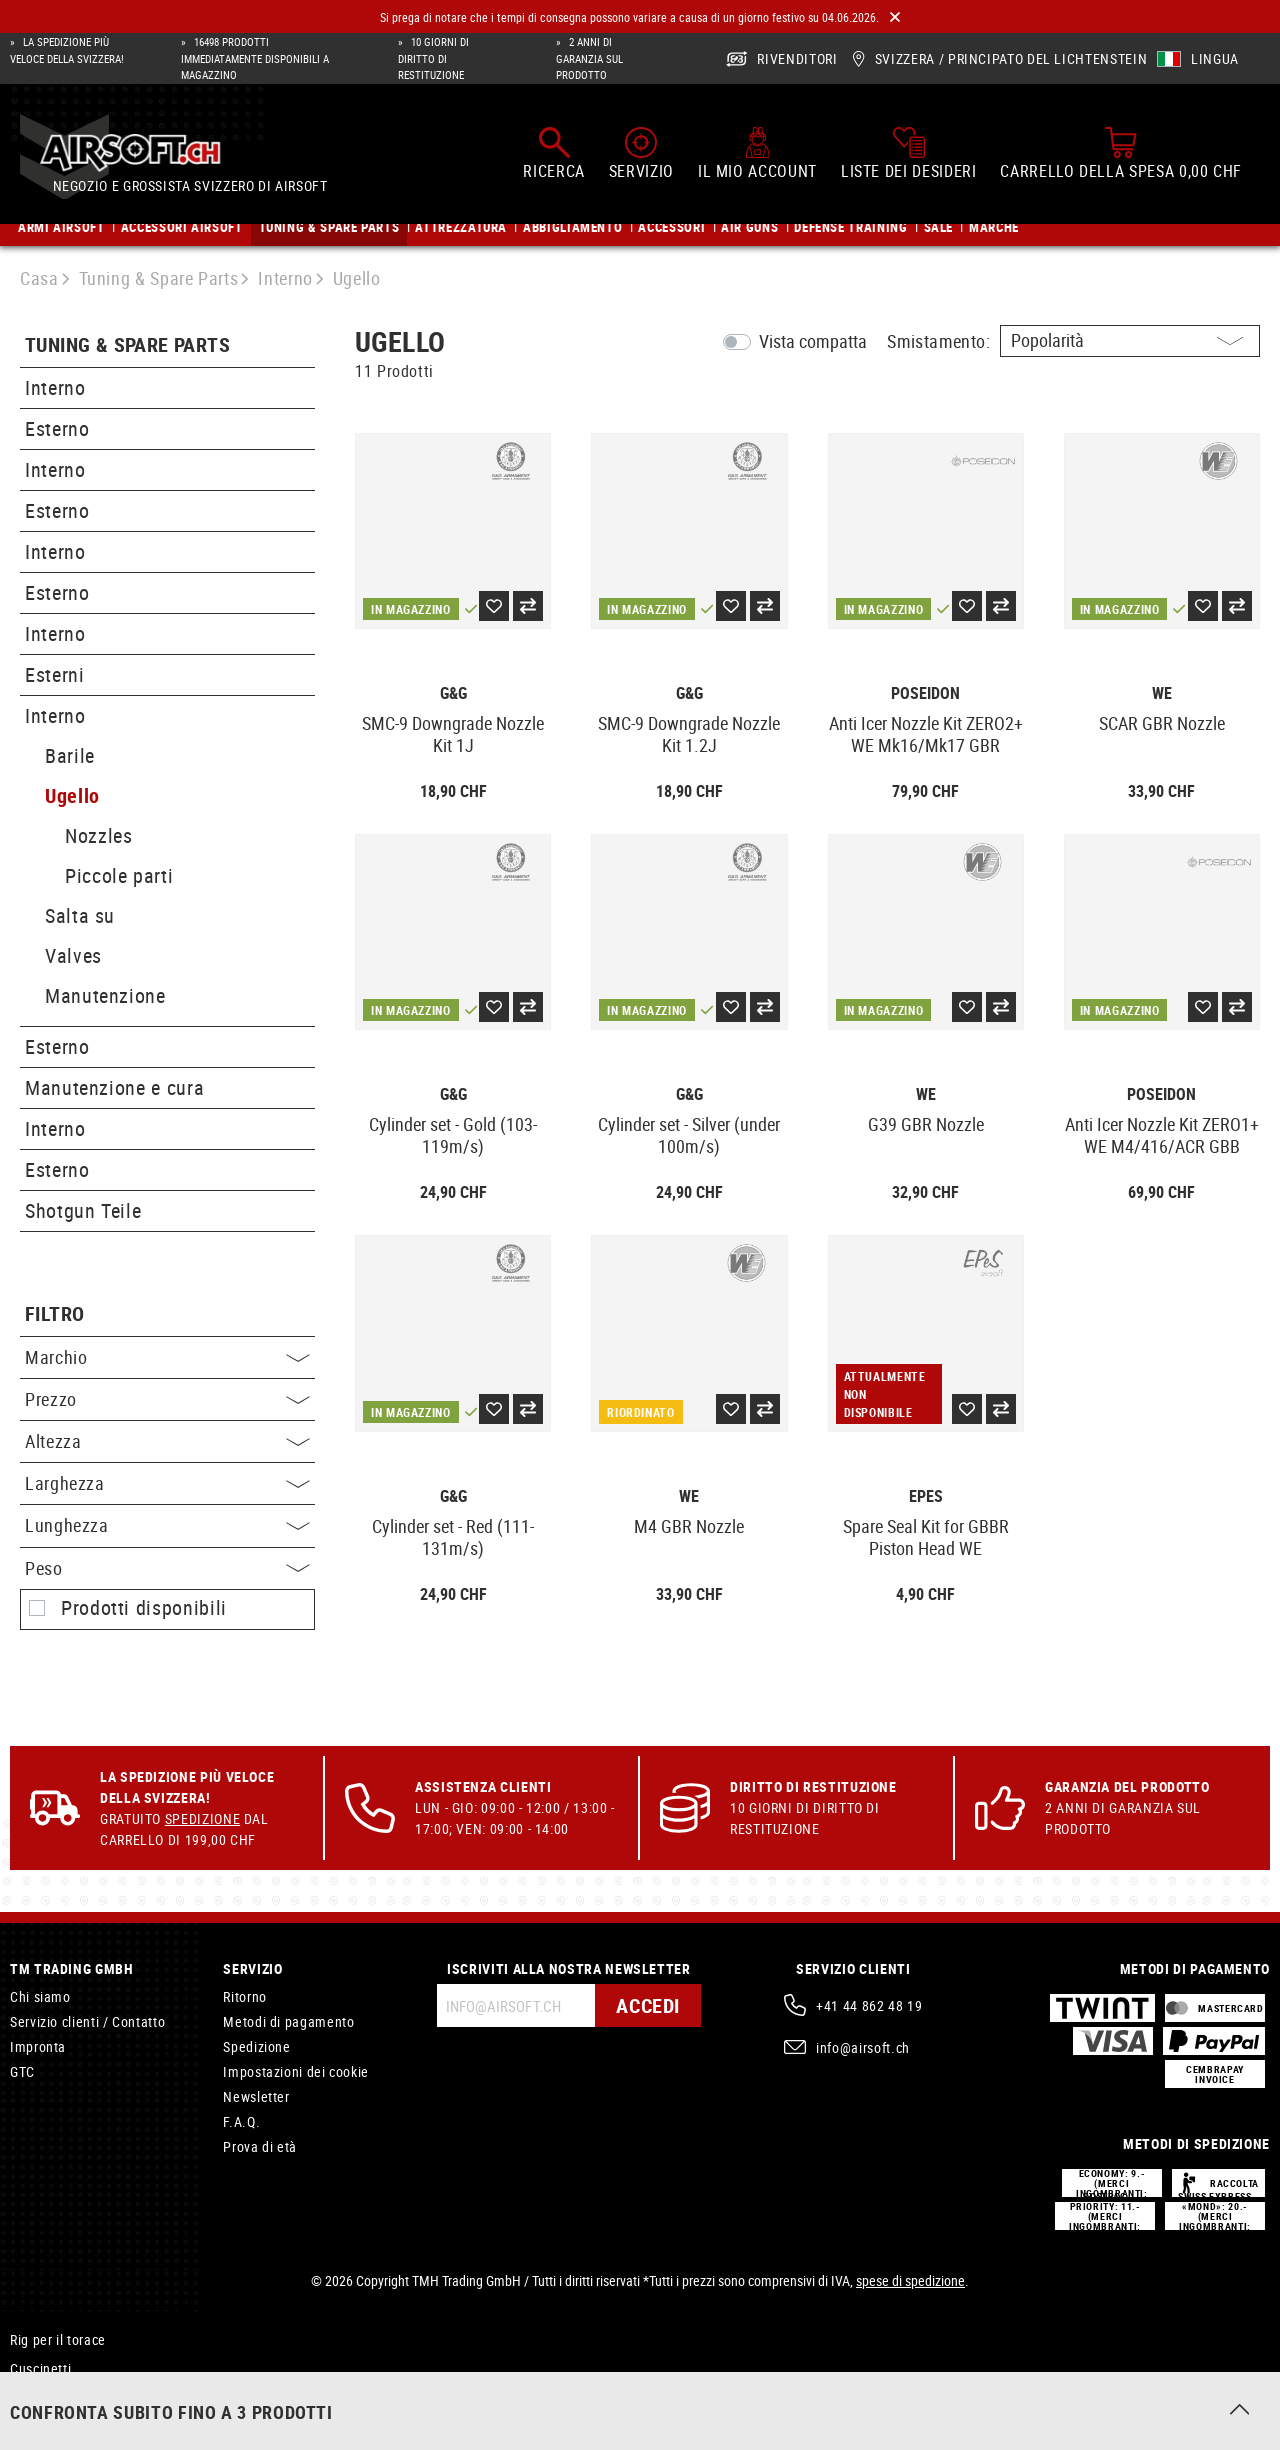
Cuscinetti (40, 2368)
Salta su (80, 915)
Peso (167, 1568)
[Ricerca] (553, 153)
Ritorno (244, 1996)
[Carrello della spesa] (1121, 153)
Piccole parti (119, 875)
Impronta (38, 2046)
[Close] (895, 17)
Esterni (54, 674)
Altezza (167, 1441)
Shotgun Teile (83, 1210)
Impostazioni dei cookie (296, 2071)
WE (1162, 693)
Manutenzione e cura (114, 1087)
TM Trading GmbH (72, 1968)
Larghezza (167, 1483)
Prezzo (167, 1399)
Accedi (648, 2005)
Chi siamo (40, 1996)
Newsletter (256, 2096)
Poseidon (925, 693)
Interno (55, 387)
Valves (73, 955)
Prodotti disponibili (144, 1608)
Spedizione (202, 1818)
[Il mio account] (757, 153)
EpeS (926, 1496)
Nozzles (98, 835)
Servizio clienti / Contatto (87, 2021)
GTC (22, 2071)
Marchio (167, 1357)
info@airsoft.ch (863, 2047)
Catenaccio (44, 2397)
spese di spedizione (910, 2280)
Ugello (72, 795)
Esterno (57, 428)
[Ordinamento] (1130, 341)
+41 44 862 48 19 (869, 2005)
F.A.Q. (241, 2121)
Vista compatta (813, 341)
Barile (70, 755)
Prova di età (260, 2146)
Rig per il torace (58, 2339)
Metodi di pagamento (288, 2021)
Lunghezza (167, 1525)
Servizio (252, 1968)
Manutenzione (105, 995)
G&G (453, 693)
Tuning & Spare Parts (127, 345)
